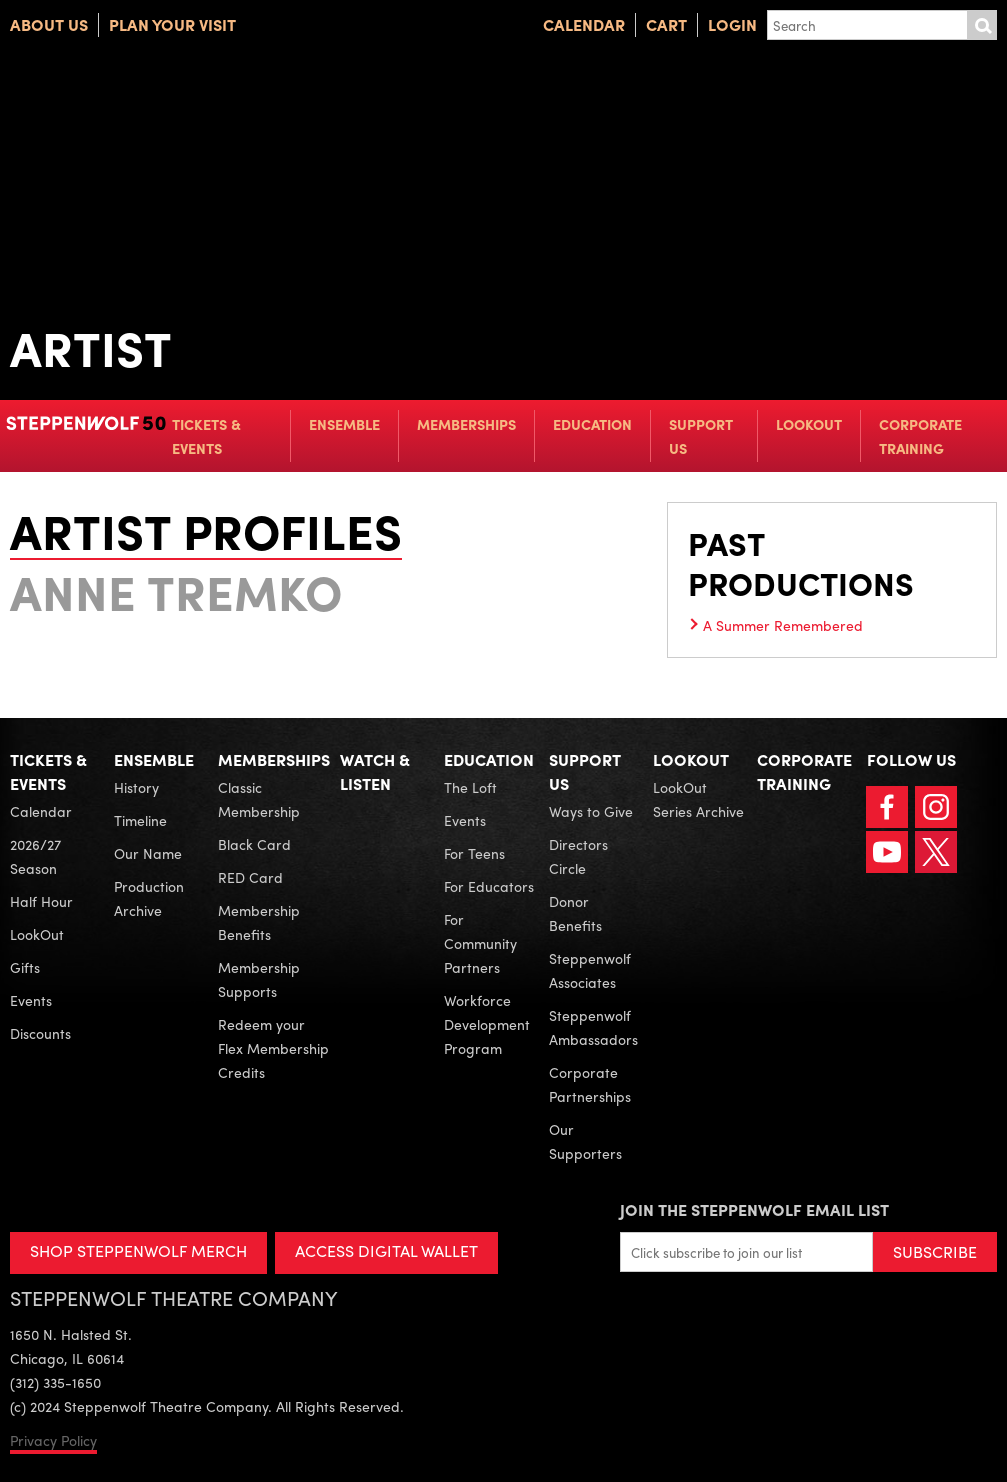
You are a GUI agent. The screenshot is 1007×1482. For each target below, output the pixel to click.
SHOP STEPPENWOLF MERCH (138, 1250)
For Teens (474, 853)
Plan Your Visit (172, 24)
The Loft (470, 787)
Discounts (40, 1033)
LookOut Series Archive (698, 799)
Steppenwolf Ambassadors (593, 1027)
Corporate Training (920, 436)
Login (732, 24)
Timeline (140, 820)
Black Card (254, 844)
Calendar (584, 24)
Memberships (466, 424)
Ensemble (344, 424)
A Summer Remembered (783, 625)
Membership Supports (259, 979)
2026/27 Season (35, 856)
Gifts (25, 967)
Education (592, 424)
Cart (666, 24)
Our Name (148, 853)
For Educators (489, 886)
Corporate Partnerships (590, 1084)
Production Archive (149, 898)
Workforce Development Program (487, 1024)
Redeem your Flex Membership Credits (273, 1048)
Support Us (701, 436)
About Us (49, 24)
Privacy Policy (53, 1440)
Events (31, 1000)
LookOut (809, 424)
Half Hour (41, 901)
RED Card (250, 877)
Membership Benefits (259, 922)
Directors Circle (578, 856)
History (136, 787)
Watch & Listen (375, 771)
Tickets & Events (206, 436)
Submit (982, 25)
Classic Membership (259, 799)
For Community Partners (480, 943)
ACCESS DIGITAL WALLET (386, 1250)
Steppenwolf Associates (590, 970)
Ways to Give (591, 811)
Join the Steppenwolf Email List (754, 1209)
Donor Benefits (575, 913)
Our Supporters (585, 1141)
